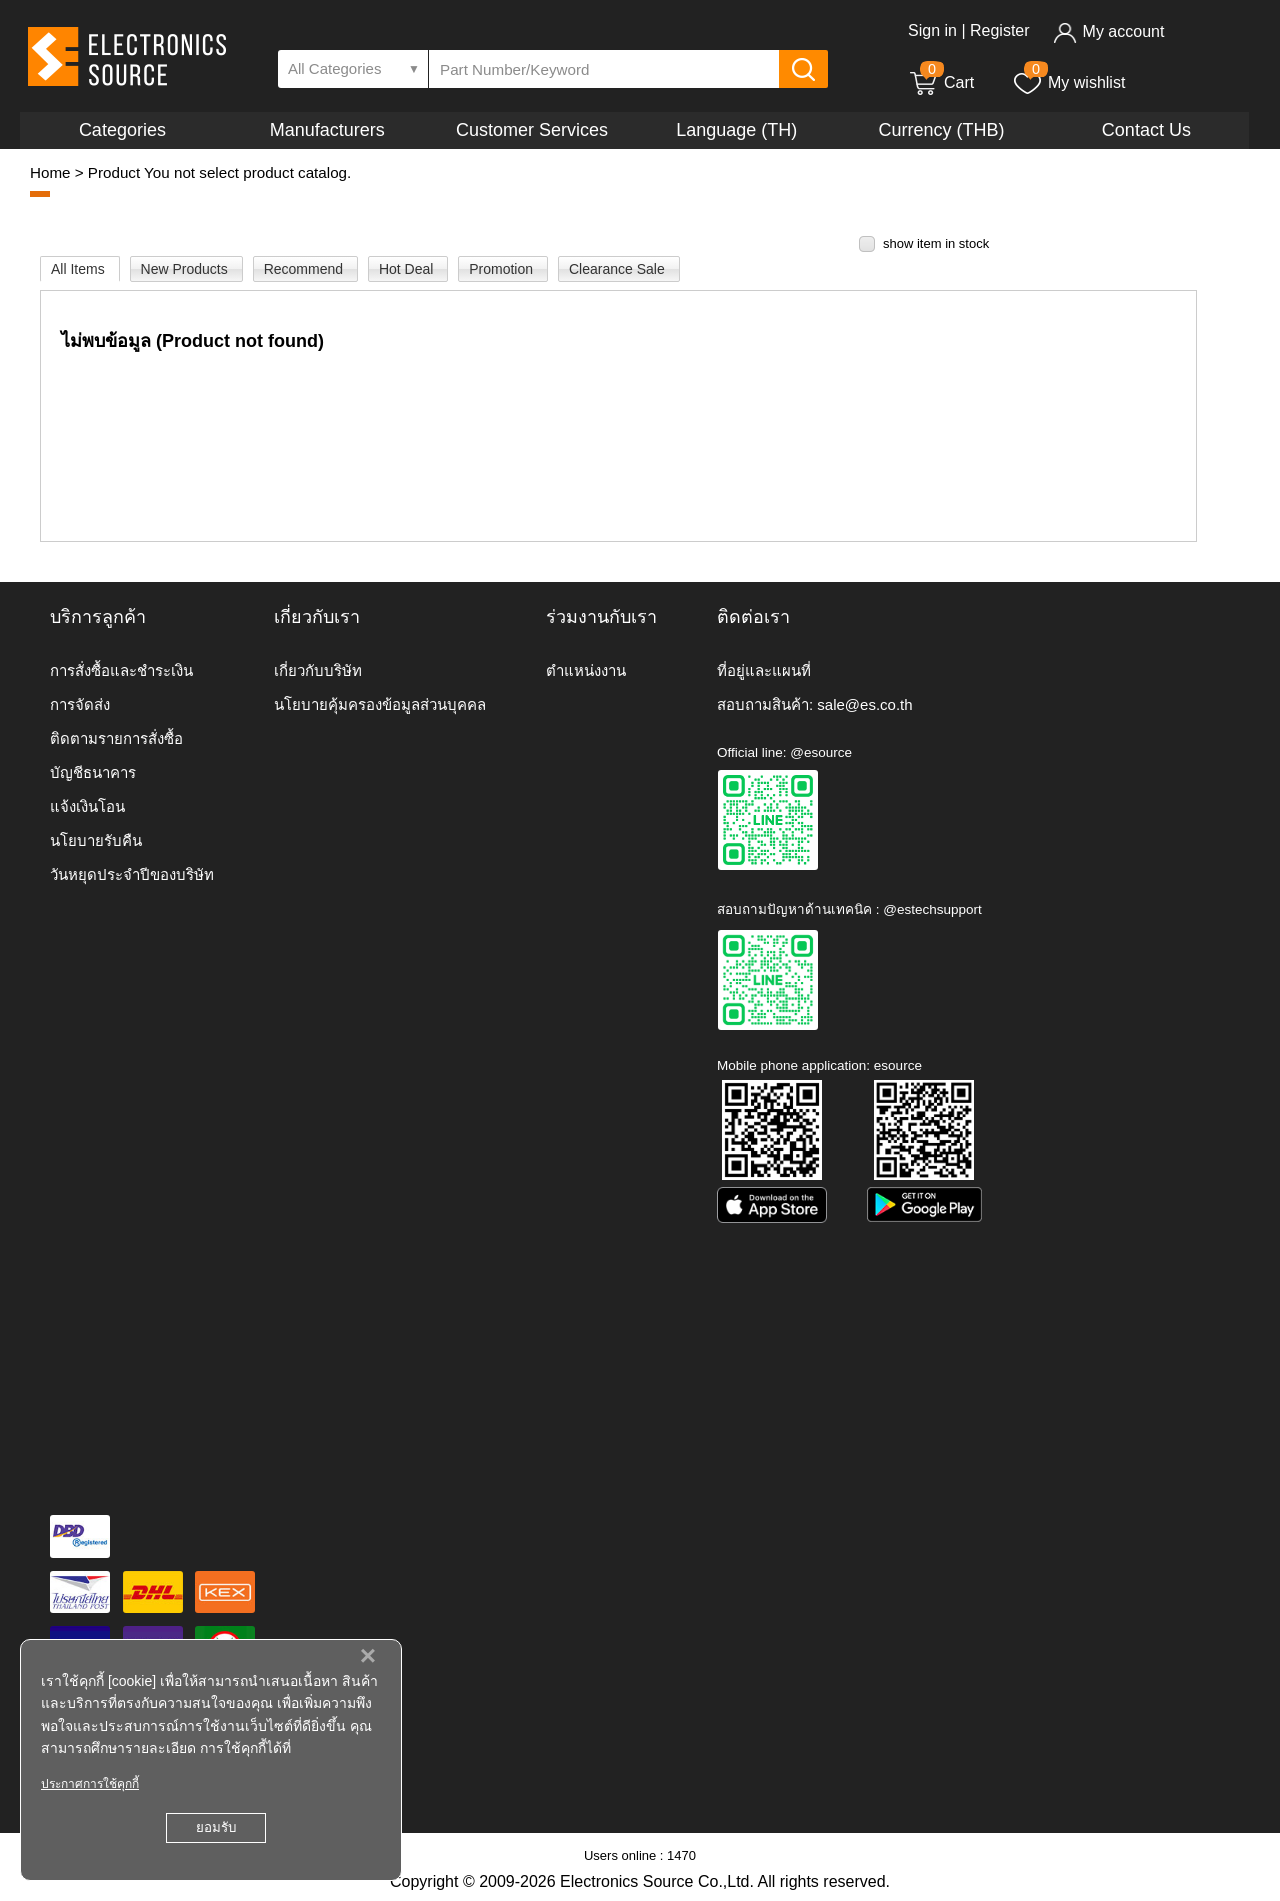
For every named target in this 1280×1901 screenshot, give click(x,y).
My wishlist (1068, 82)
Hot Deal (408, 269)
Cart (941, 82)
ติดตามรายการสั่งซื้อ (116, 738)
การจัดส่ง (80, 704)
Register (1000, 30)
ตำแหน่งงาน (586, 670)
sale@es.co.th (864, 704)
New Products (186, 269)
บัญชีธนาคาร (93, 772)
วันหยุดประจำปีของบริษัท (132, 874)
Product (114, 172)
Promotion (503, 269)
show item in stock (936, 243)
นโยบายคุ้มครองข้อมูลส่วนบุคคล (380, 704)
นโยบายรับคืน (96, 840)
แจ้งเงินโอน (87, 806)
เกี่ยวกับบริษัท (318, 670)
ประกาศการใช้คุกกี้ (90, 1784)
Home (50, 172)
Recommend (305, 269)
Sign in (932, 30)
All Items (80, 269)
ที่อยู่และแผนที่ (764, 670)
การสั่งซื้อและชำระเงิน (121, 670)
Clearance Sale (619, 269)
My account (1108, 31)
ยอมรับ (216, 1827)
